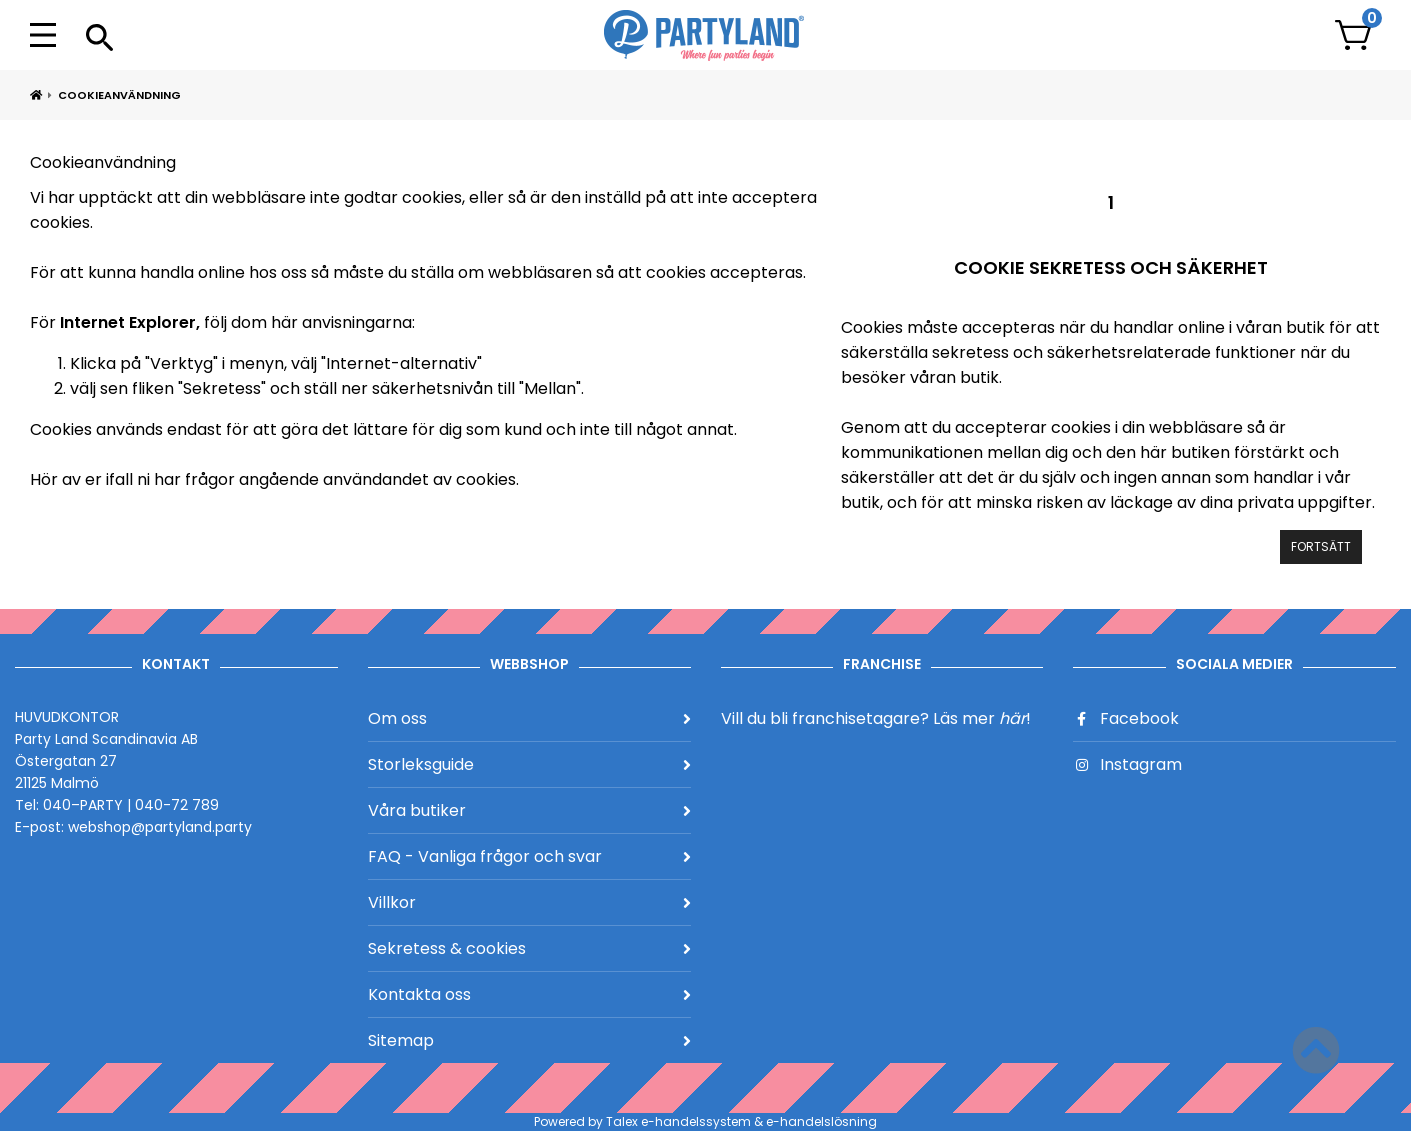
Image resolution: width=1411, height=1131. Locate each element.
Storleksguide (529, 764)
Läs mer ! (982, 718)
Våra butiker (529, 810)
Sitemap (529, 1040)
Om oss (529, 718)
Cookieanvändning (119, 95)
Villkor (529, 902)
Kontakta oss (529, 994)
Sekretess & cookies (529, 948)
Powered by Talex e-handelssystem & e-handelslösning (705, 1121)
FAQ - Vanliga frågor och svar (529, 856)
